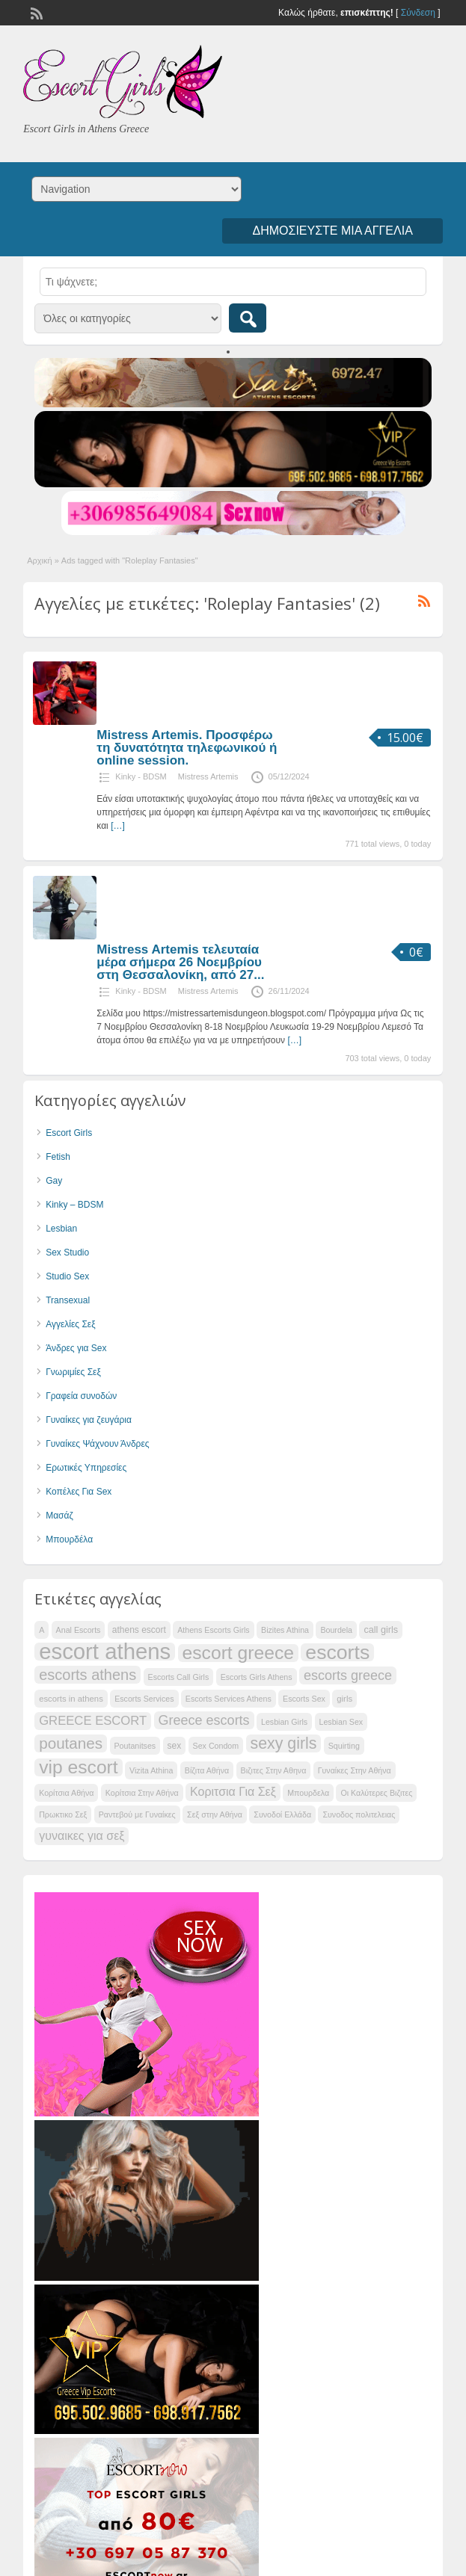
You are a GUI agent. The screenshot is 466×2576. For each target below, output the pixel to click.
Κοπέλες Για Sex (78, 1491)
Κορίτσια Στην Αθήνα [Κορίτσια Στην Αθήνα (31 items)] (142, 1792)
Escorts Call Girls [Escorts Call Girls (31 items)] (178, 1676)
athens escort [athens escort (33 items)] (139, 1630)
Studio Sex (67, 1276)
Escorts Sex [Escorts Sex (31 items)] (304, 1698)
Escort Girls (69, 1133)
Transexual (68, 1300)
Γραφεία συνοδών (81, 1396)
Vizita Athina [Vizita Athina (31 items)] (151, 1770)
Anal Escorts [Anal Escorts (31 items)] (78, 1629)
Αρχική (39, 560)
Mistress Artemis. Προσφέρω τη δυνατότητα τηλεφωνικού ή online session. (186, 747)
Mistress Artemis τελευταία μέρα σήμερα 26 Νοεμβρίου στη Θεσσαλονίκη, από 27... (180, 962)
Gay (54, 1181)
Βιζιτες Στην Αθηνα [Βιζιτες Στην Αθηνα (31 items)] (274, 1770)
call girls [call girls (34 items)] (381, 1630)
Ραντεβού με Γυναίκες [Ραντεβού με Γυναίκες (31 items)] (137, 1814)
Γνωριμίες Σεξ (73, 1372)
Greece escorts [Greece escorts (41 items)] (204, 1720)
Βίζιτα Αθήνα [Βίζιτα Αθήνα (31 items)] (207, 1770)
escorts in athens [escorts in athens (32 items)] (71, 1698)
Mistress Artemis (208, 776)
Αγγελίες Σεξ (70, 1324)
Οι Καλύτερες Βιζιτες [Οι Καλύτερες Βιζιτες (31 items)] (376, 1792)
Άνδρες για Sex (76, 1348)
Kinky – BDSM (74, 1204)
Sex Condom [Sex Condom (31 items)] (216, 1745)
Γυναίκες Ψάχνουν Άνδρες (97, 1444)
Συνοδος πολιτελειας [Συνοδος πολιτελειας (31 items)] (358, 1814)
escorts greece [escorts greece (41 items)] (348, 1675)
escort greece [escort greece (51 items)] (238, 1653)
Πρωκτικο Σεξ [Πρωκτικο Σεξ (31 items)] (63, 1814)
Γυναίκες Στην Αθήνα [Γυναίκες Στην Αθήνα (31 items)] (354, 1770)
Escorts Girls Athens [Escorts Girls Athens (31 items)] (256, 1676)
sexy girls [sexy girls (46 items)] (284, 1743)
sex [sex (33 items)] (175, 1746)
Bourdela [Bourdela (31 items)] (336, 1629)
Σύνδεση (418, 12)
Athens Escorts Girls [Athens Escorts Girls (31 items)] (213, 1629)
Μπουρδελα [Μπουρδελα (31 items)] (308, 1792)
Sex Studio (67, 1252)
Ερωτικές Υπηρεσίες (86, 1467)
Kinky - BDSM (140, 776)
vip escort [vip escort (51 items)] (78, 1767)
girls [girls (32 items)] (344, 1698)
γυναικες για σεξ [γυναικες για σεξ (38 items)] (81, 1835)
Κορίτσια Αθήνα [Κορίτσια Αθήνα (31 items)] (66, 1792)
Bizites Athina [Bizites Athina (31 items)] (285, 1629)
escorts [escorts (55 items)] (337, 1652)
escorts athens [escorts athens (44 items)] (87, 1675)
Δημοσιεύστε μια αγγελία (332, 230)
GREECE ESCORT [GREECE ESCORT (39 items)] (93, 1721)
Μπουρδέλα (69, 1539)
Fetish (58, 1157)
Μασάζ (59, 1515)
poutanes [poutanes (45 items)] (70, 1743)
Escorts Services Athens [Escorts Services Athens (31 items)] (229, 1698)
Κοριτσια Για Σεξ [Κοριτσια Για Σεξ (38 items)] (233, 1791)
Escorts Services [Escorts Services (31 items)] (144, 1698)
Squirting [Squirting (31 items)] (344, 1745)
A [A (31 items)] (41, 1629)
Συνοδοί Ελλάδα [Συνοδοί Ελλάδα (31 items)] (282, 1814)
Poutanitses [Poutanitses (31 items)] (135, 1745)
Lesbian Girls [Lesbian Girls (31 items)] (284, 1721)
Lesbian (61, 1228)
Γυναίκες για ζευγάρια (89, 1420)
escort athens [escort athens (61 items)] (105, 1652)
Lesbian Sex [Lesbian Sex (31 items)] (341, 1721)
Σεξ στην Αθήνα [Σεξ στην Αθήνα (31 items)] (214, 1814)
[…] (118, 826)
